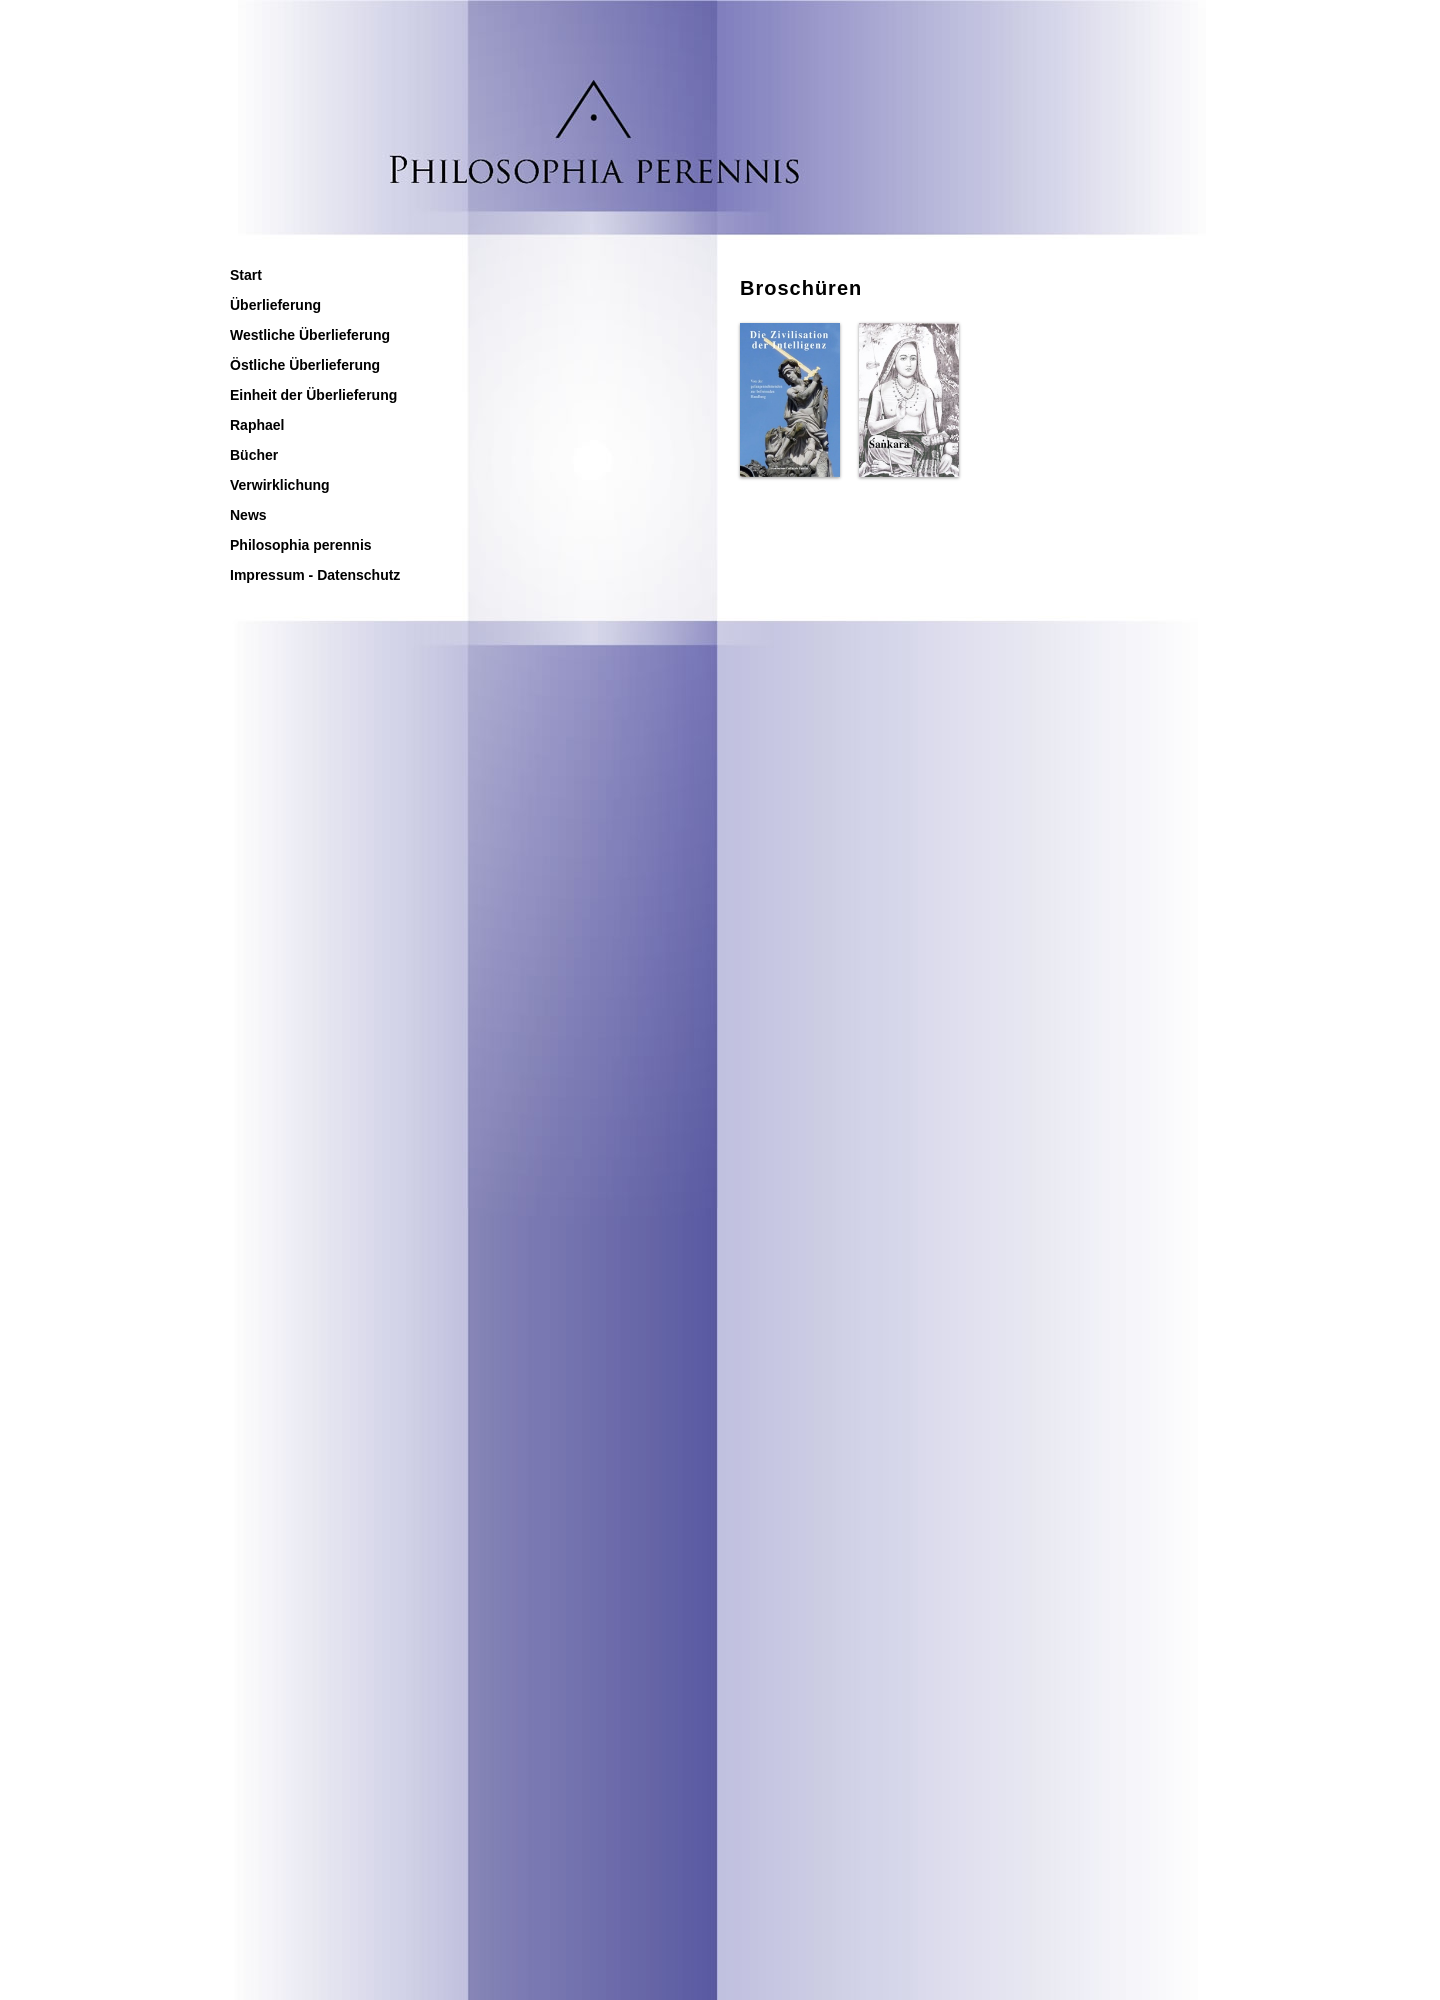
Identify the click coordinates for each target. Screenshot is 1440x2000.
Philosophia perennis (301, 545)
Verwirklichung (280, 485)
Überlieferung (275, 305)
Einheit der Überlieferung (313, 395)
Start (246, 275)
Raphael (257, 425)
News (248, 515)
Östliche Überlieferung (305, 365)
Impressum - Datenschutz (315, 575)
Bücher (254, 455)
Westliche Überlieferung (310, 335)
